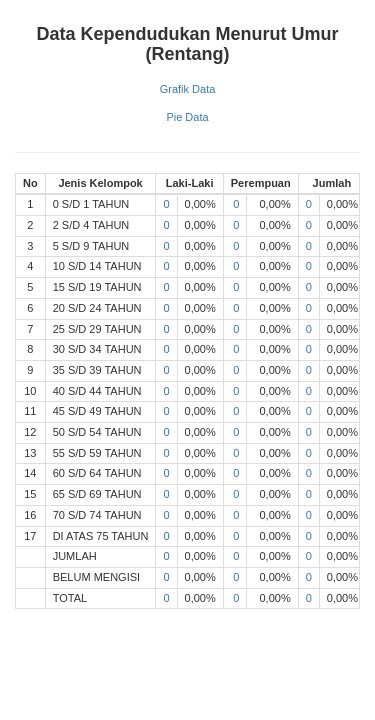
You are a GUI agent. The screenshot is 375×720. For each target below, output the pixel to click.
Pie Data (187, 117)
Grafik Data (188, 89)
